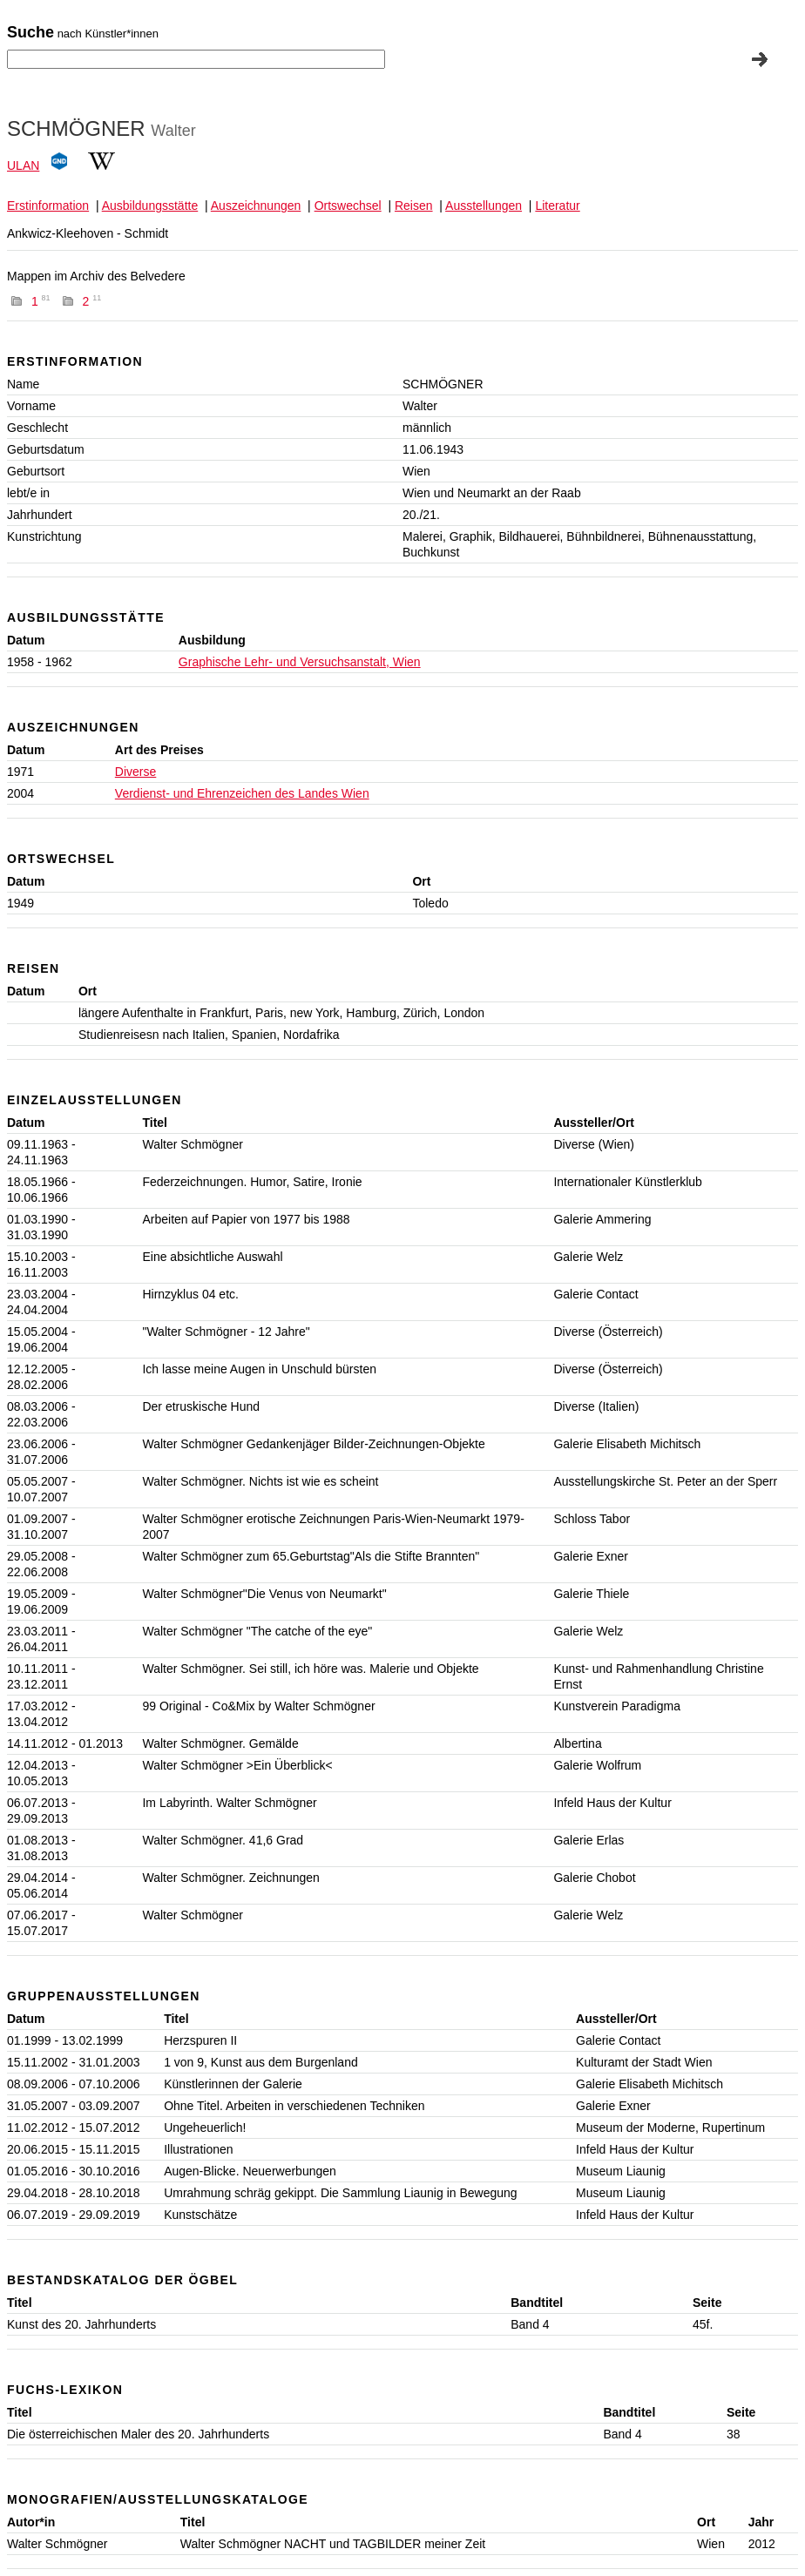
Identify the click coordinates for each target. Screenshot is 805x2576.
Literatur (557, 205)
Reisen (414, 205)
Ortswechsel (348, 205)
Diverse (135, 772)
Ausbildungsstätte (150, 205)
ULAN (23, 165)
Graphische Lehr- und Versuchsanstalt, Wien (300, 662)
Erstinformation (48, 205)
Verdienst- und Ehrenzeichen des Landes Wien (242, 793)
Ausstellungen (483, 205)
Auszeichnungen (256, 205)
